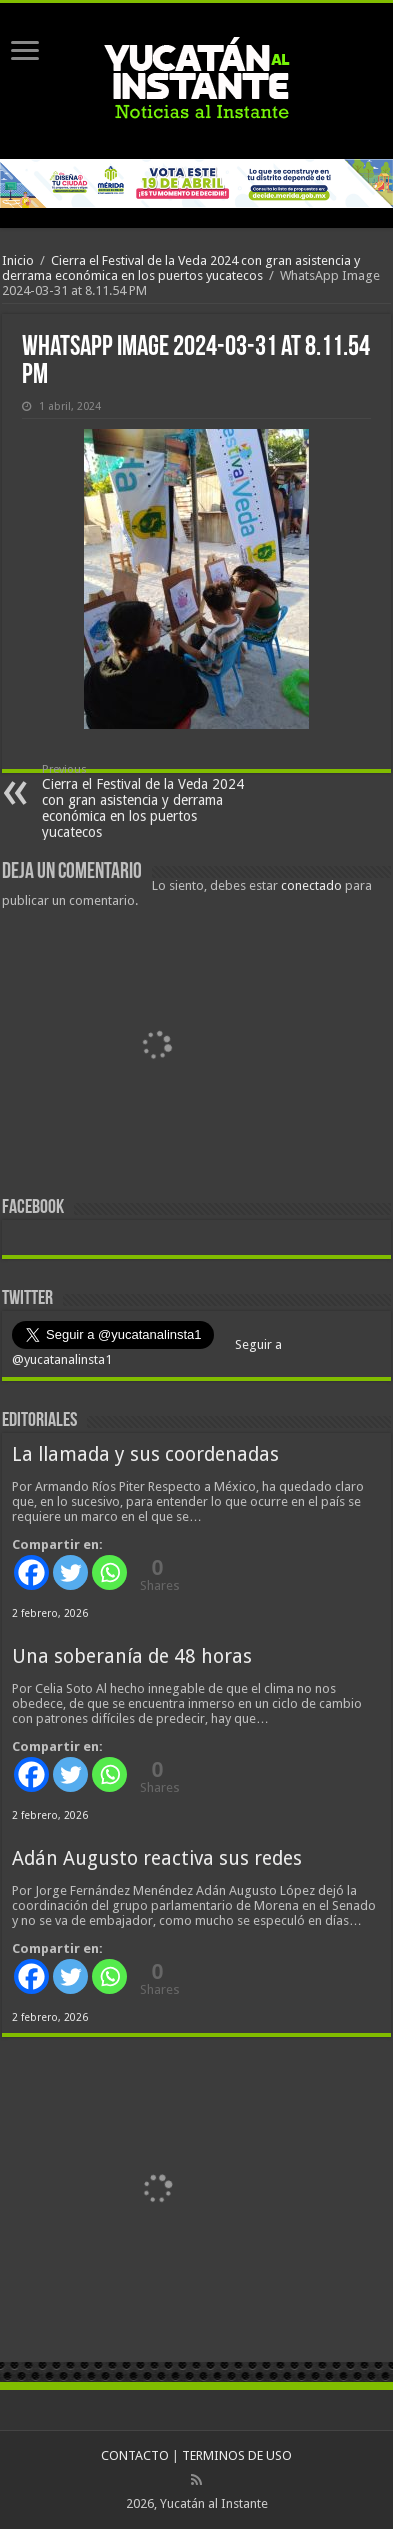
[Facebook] (31, 1572)
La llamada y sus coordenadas (145, 1454)
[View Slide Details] (157, 1047)
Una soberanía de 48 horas (132, 1656)
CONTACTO (135, 2455)
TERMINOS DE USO (237, 2455)
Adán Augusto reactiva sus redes (157, 1858)
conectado (311, 885)
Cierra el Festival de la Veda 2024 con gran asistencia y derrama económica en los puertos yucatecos (181, 268)
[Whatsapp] (109, 1572)
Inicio (18, 260)
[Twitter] (70, 1572)
